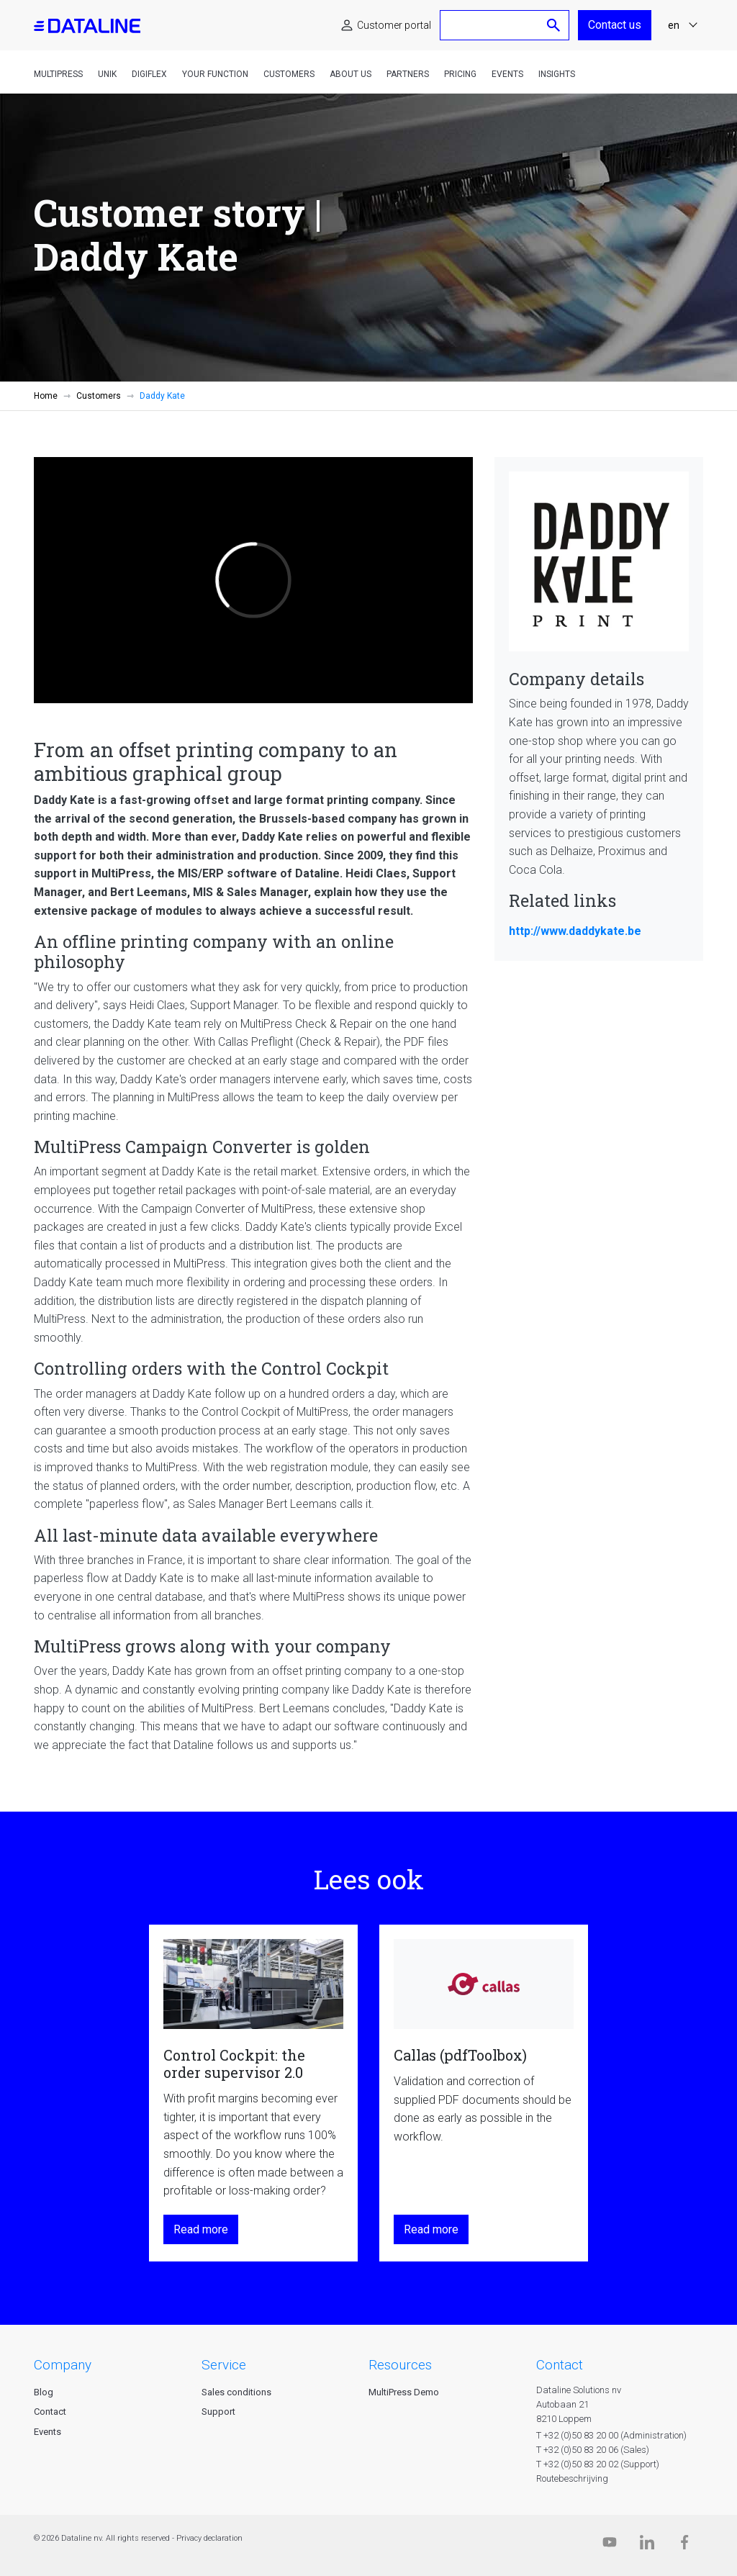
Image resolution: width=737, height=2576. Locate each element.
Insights (556, 74)
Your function (215, 74)
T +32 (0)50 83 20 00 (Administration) (611, 2435)
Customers (289, 74)
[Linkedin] (647, 2545)
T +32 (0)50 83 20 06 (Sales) (592, 2449)
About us (350, 74)
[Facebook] (684, 2545)
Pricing (460, 74)
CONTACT (559, 2364)
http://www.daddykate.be (575, 931)
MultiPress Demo (403, 2392)
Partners (407, 74)
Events (507, 74)
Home (46, 396)
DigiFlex (149, 74)
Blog (43, 2392)
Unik (107, 74)
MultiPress (58, 74)
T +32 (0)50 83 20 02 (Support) (597, 2464)
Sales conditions (236, 2392)
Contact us (614, 25)
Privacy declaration (209, 2538)
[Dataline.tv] (609, 2545)
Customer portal (394, 25)
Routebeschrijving (572, 2478)
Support (218, 2411)
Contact (50, 2411)
